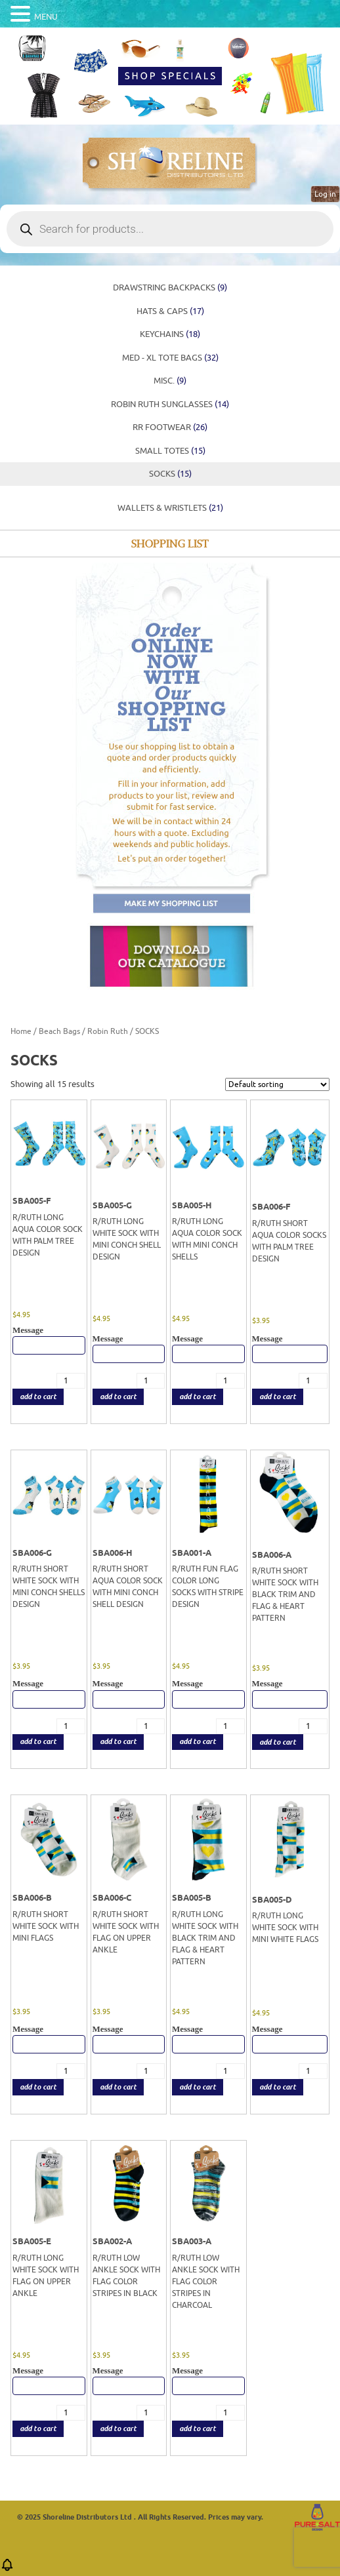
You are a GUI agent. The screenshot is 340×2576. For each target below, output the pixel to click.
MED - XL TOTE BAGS (170, 357)
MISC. (170, 380)
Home (21, 1031)
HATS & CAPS (170, 311)
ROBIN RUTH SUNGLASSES (170, 404)
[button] (7, 2569)
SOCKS (170, 473)
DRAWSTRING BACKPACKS (170, 287)
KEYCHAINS (170, 334)
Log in (325, 194)
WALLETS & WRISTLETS (170, 507)
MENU (46, 16)
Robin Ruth (107, 1031)
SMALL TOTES (170, 450)
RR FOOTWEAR (170, 427)
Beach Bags (59, 1031)
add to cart (38, 1397)
